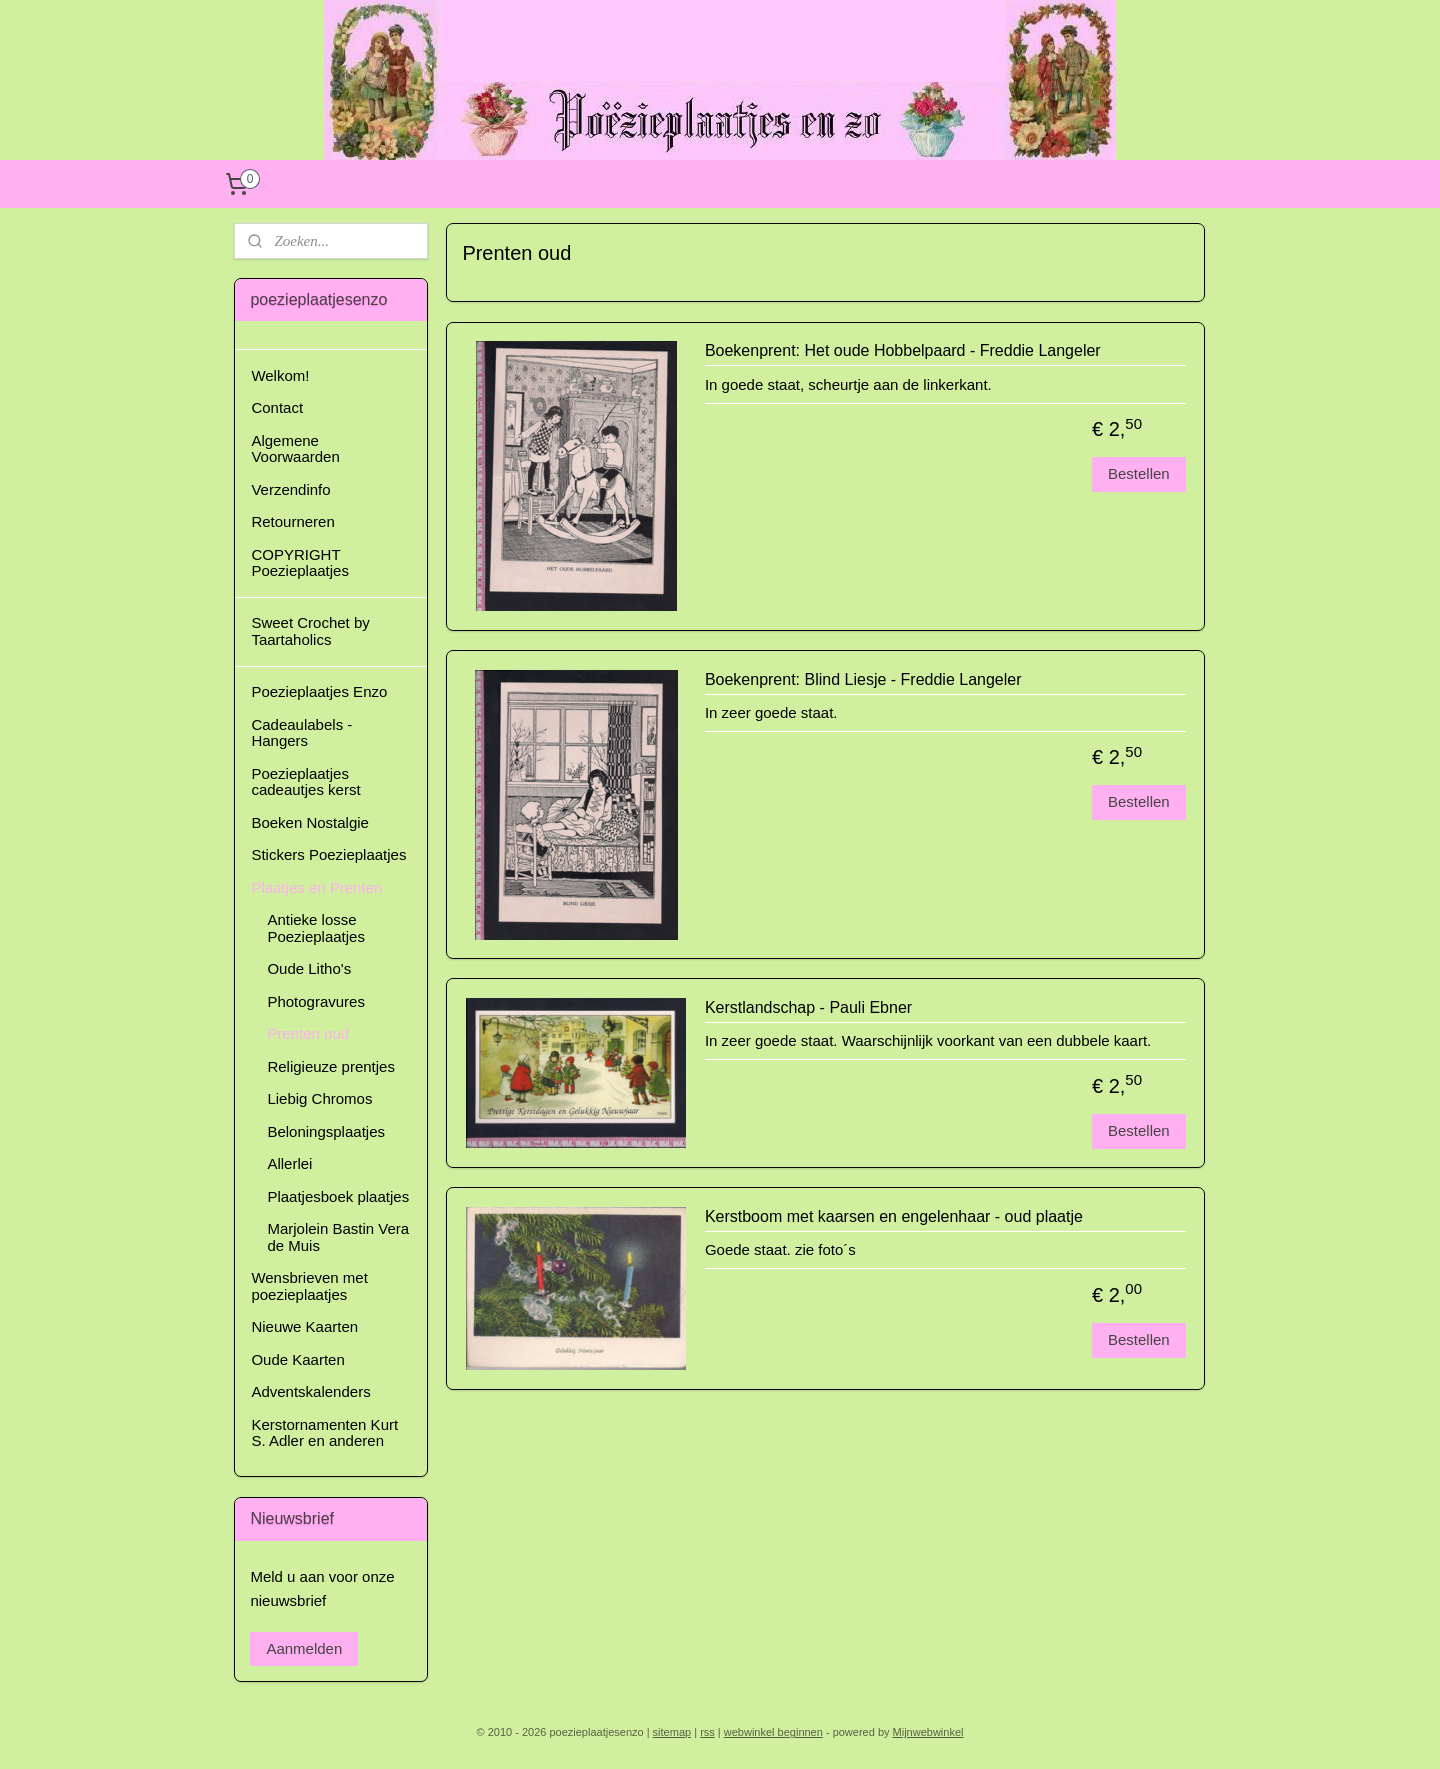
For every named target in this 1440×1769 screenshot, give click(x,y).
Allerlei (289, 1163)
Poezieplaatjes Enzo (319, 691)
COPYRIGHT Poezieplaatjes (300, 563)
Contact (277, 407)
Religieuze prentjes (331, 1066)
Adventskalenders (310, 1391)
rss (707, 1732)
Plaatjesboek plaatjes (338, 1196)
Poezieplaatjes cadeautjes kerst (305, 782)
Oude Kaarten (297, 1359)
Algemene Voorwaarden (295, 449)
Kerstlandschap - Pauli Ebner (808, 1007)
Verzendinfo (290, 489)
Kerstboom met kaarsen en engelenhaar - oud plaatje (894, 1216)
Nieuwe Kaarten (304, 1326)
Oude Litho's (309, 968)
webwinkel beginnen (773, 1732)
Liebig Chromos (319, 1098)
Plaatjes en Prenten (316, 887)
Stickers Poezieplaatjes (328, 854)
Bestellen (1139, 473)
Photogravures (316, 1001)
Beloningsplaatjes (326, 1131)
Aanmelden (304, 1648)
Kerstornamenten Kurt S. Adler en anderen (324, 1433)
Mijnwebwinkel (928, 1732)
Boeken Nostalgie (310, 822)
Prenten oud (308, 1033)
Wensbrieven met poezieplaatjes (309, 1286)
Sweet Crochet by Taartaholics (310, 631)
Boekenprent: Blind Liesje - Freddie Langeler (863, 679)
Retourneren (292, 521)
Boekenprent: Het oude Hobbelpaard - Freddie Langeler (903, 350)
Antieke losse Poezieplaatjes (316, 928)
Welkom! (280, 375)
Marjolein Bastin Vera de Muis (338, 1237)
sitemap (672, 1732)
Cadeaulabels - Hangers (301, 733)
